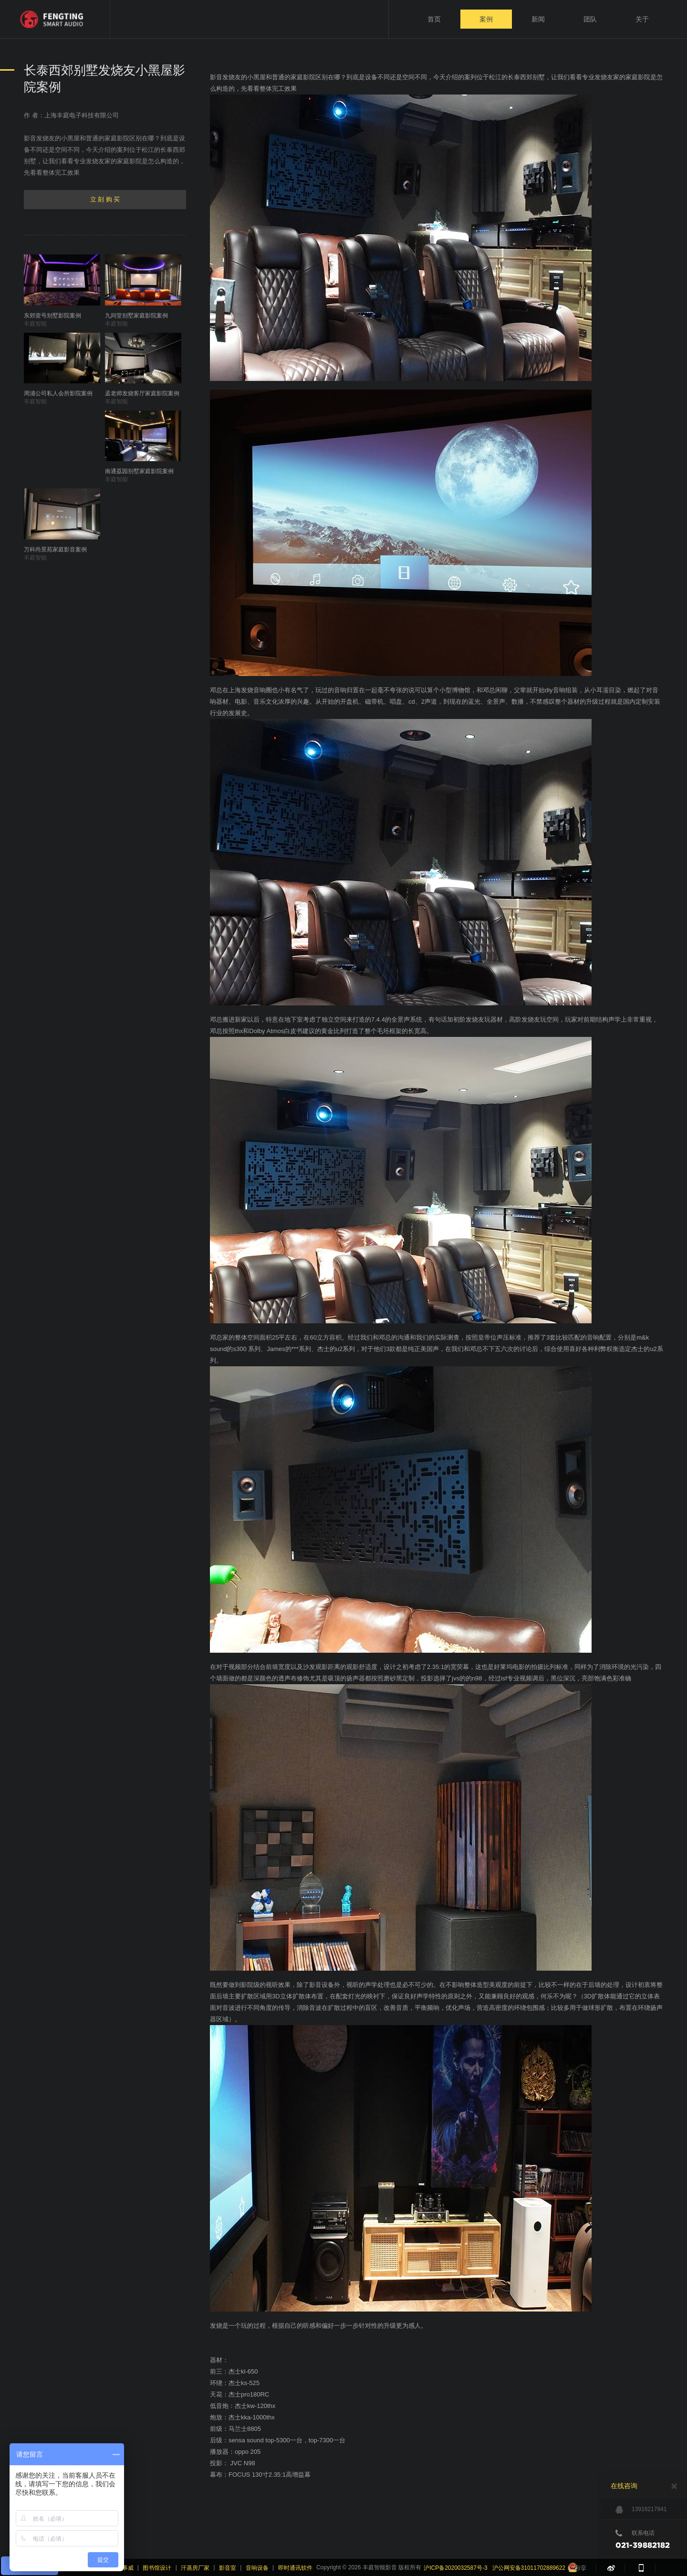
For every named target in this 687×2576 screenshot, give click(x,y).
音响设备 (257, 2568)
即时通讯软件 (295, 2568)
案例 (486, 19)
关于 (642, 19)
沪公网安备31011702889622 (528, 2568)
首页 (434, 19)
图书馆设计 (157, 2568)
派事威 (125, 2568)
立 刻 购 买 (105, 199)
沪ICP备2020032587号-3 (455, 2568)
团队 (590, 19)
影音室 (227, 2568)
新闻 (538, 19)
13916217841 (640, 2509)
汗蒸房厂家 (195, 2568)
